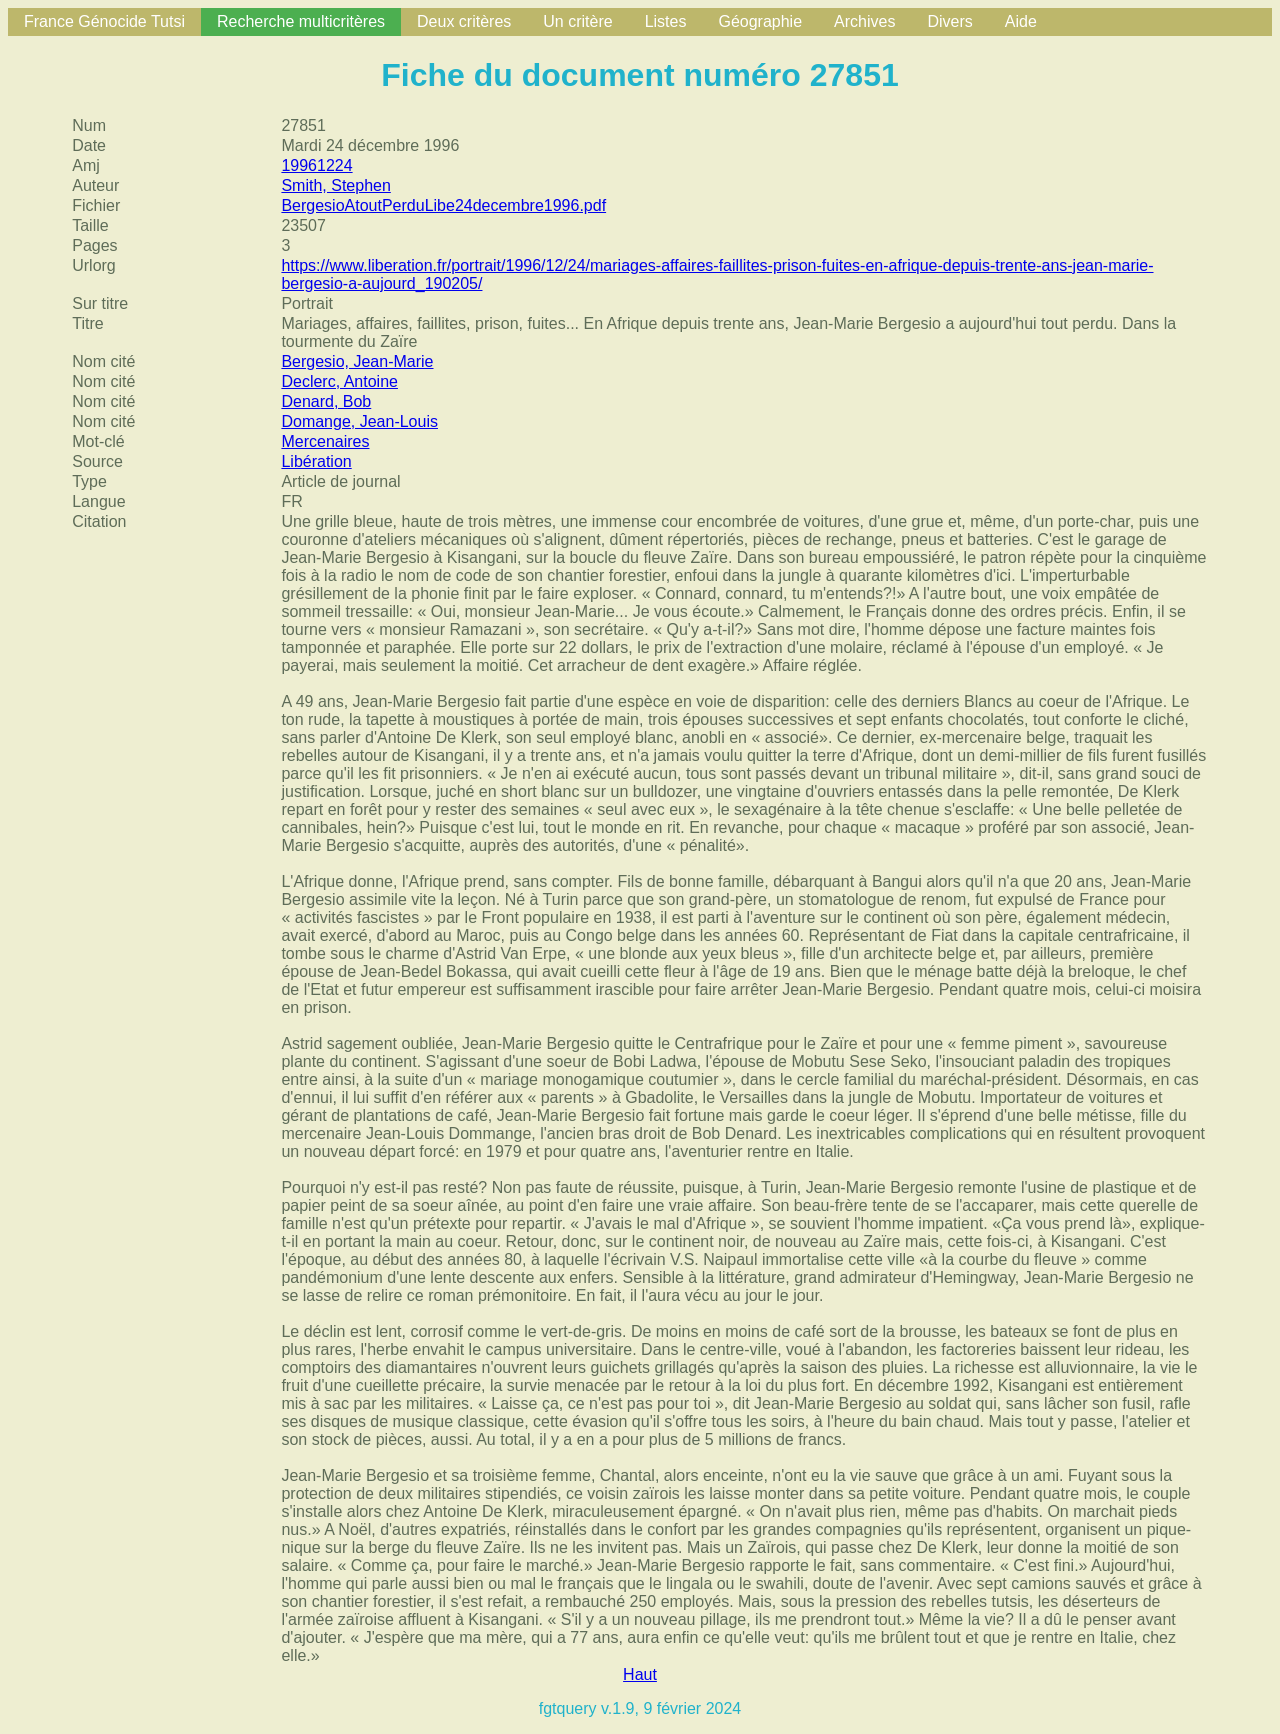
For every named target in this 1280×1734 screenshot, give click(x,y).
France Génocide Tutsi (104, 21)
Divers (949, 21)
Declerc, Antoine (339, 381)
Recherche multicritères (301, 21)
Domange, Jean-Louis (359, 421)
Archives (864, 21)
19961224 (316, 165)
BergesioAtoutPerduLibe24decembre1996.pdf (443, 205)
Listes (666, 21)
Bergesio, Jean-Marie (357, 361)
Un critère (577, 21)
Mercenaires (325, 441)
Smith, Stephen (335, 185)
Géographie (760, 21)
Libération (316, 461)
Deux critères (464, 21)
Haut (640, 1674)
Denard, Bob (326, 401)
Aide (1021, 21)
